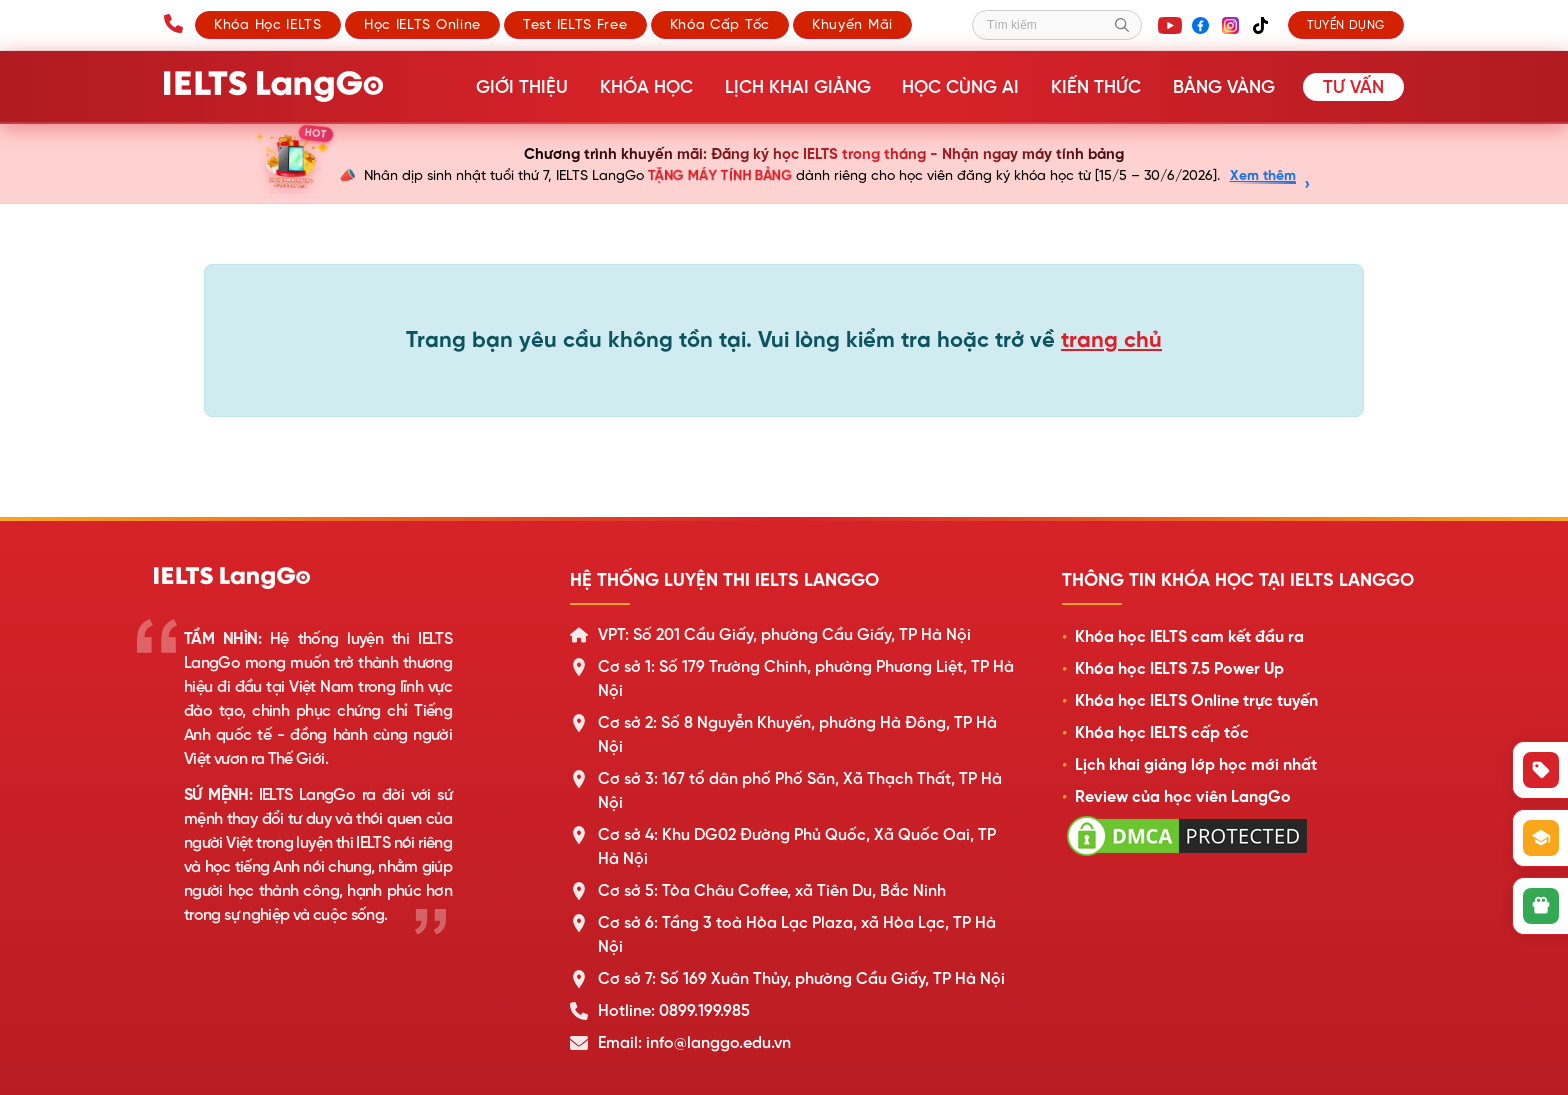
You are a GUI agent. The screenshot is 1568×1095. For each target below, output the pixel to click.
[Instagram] (1230, 25)
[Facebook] (1200, 25)
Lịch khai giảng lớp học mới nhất (1196, 765)
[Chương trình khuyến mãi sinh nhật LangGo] (784, 164)
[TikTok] (1260, 25)
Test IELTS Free (575, 24)
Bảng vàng (1225, 87)
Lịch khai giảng (804, 87)
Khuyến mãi (852, 24)
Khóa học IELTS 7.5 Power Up (1179, 669)
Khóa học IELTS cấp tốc (1162, 733)
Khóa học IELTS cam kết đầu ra (1189, 637)
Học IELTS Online (422, 24)
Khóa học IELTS (268, 24)
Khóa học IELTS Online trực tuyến (1196, 701)
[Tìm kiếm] (1057, 25)
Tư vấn (1353, 87)
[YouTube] (1170, 25)
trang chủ (1111, 339)
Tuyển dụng (1346, 25)
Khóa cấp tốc (720, 24)
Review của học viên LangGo (1183, 797)
